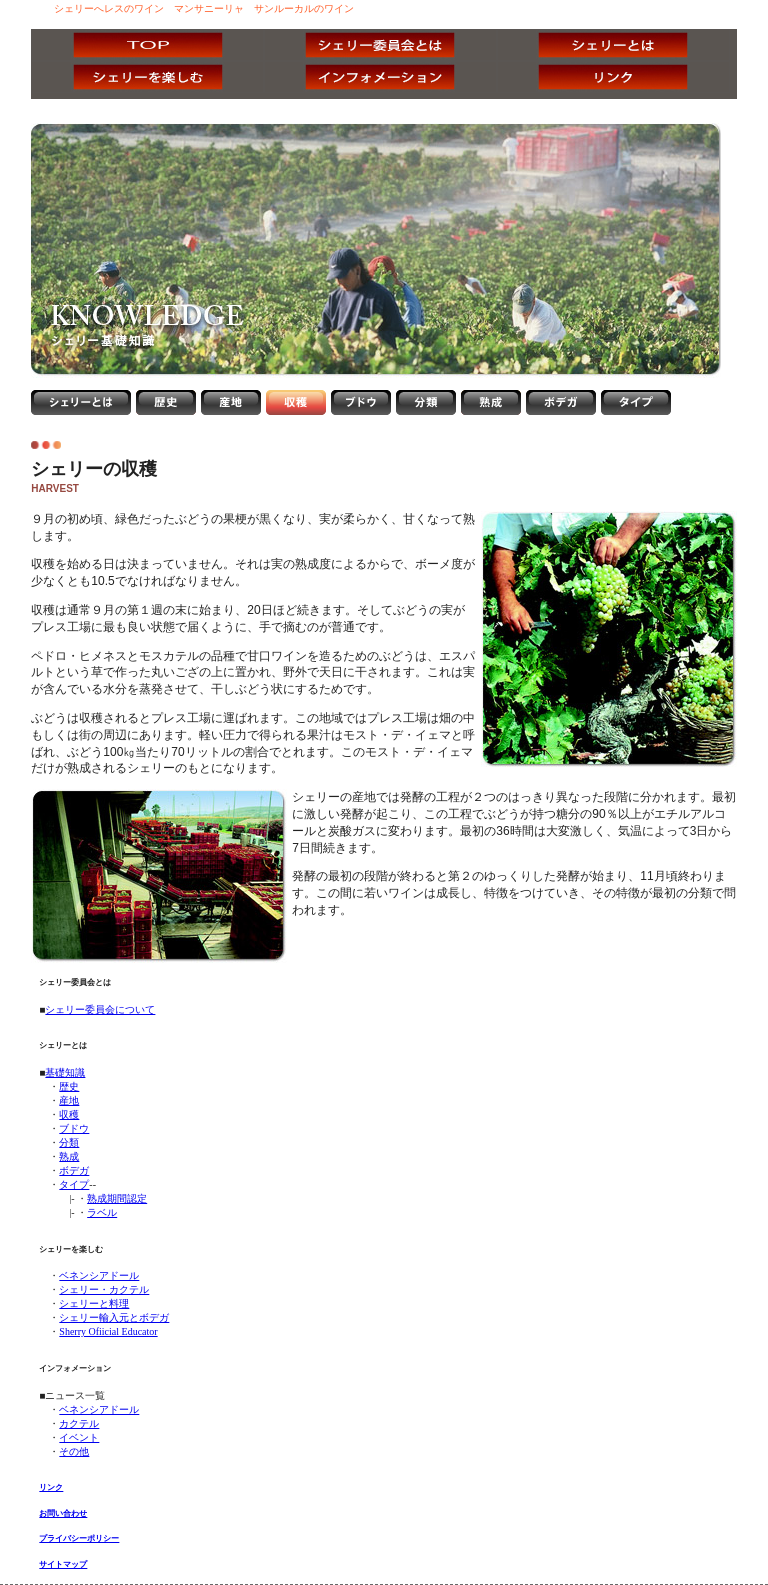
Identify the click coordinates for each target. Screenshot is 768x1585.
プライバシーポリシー (79, 1538)
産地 (69, 1100)
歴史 (69, 1086)
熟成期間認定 (117, 1198)
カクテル (79, 1423)
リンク (51, 1487)
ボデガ (74, 1170)
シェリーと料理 (94, 1303)
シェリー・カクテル (104, 1289)
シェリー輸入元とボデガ (114, 1317)
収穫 (69, 1114)
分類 (69, 1142)
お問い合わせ (63, 1513)
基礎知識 (65, 1072)
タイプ (74, 1184)
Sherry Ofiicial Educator (108, 1331)
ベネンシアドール (99, 1275)
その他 (74, 1451)
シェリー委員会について (100, 1009)
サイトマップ (63, 1564)
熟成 (69, 1156)
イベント (79, 1437)
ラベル (102, 1212)
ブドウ (74, 1128)
